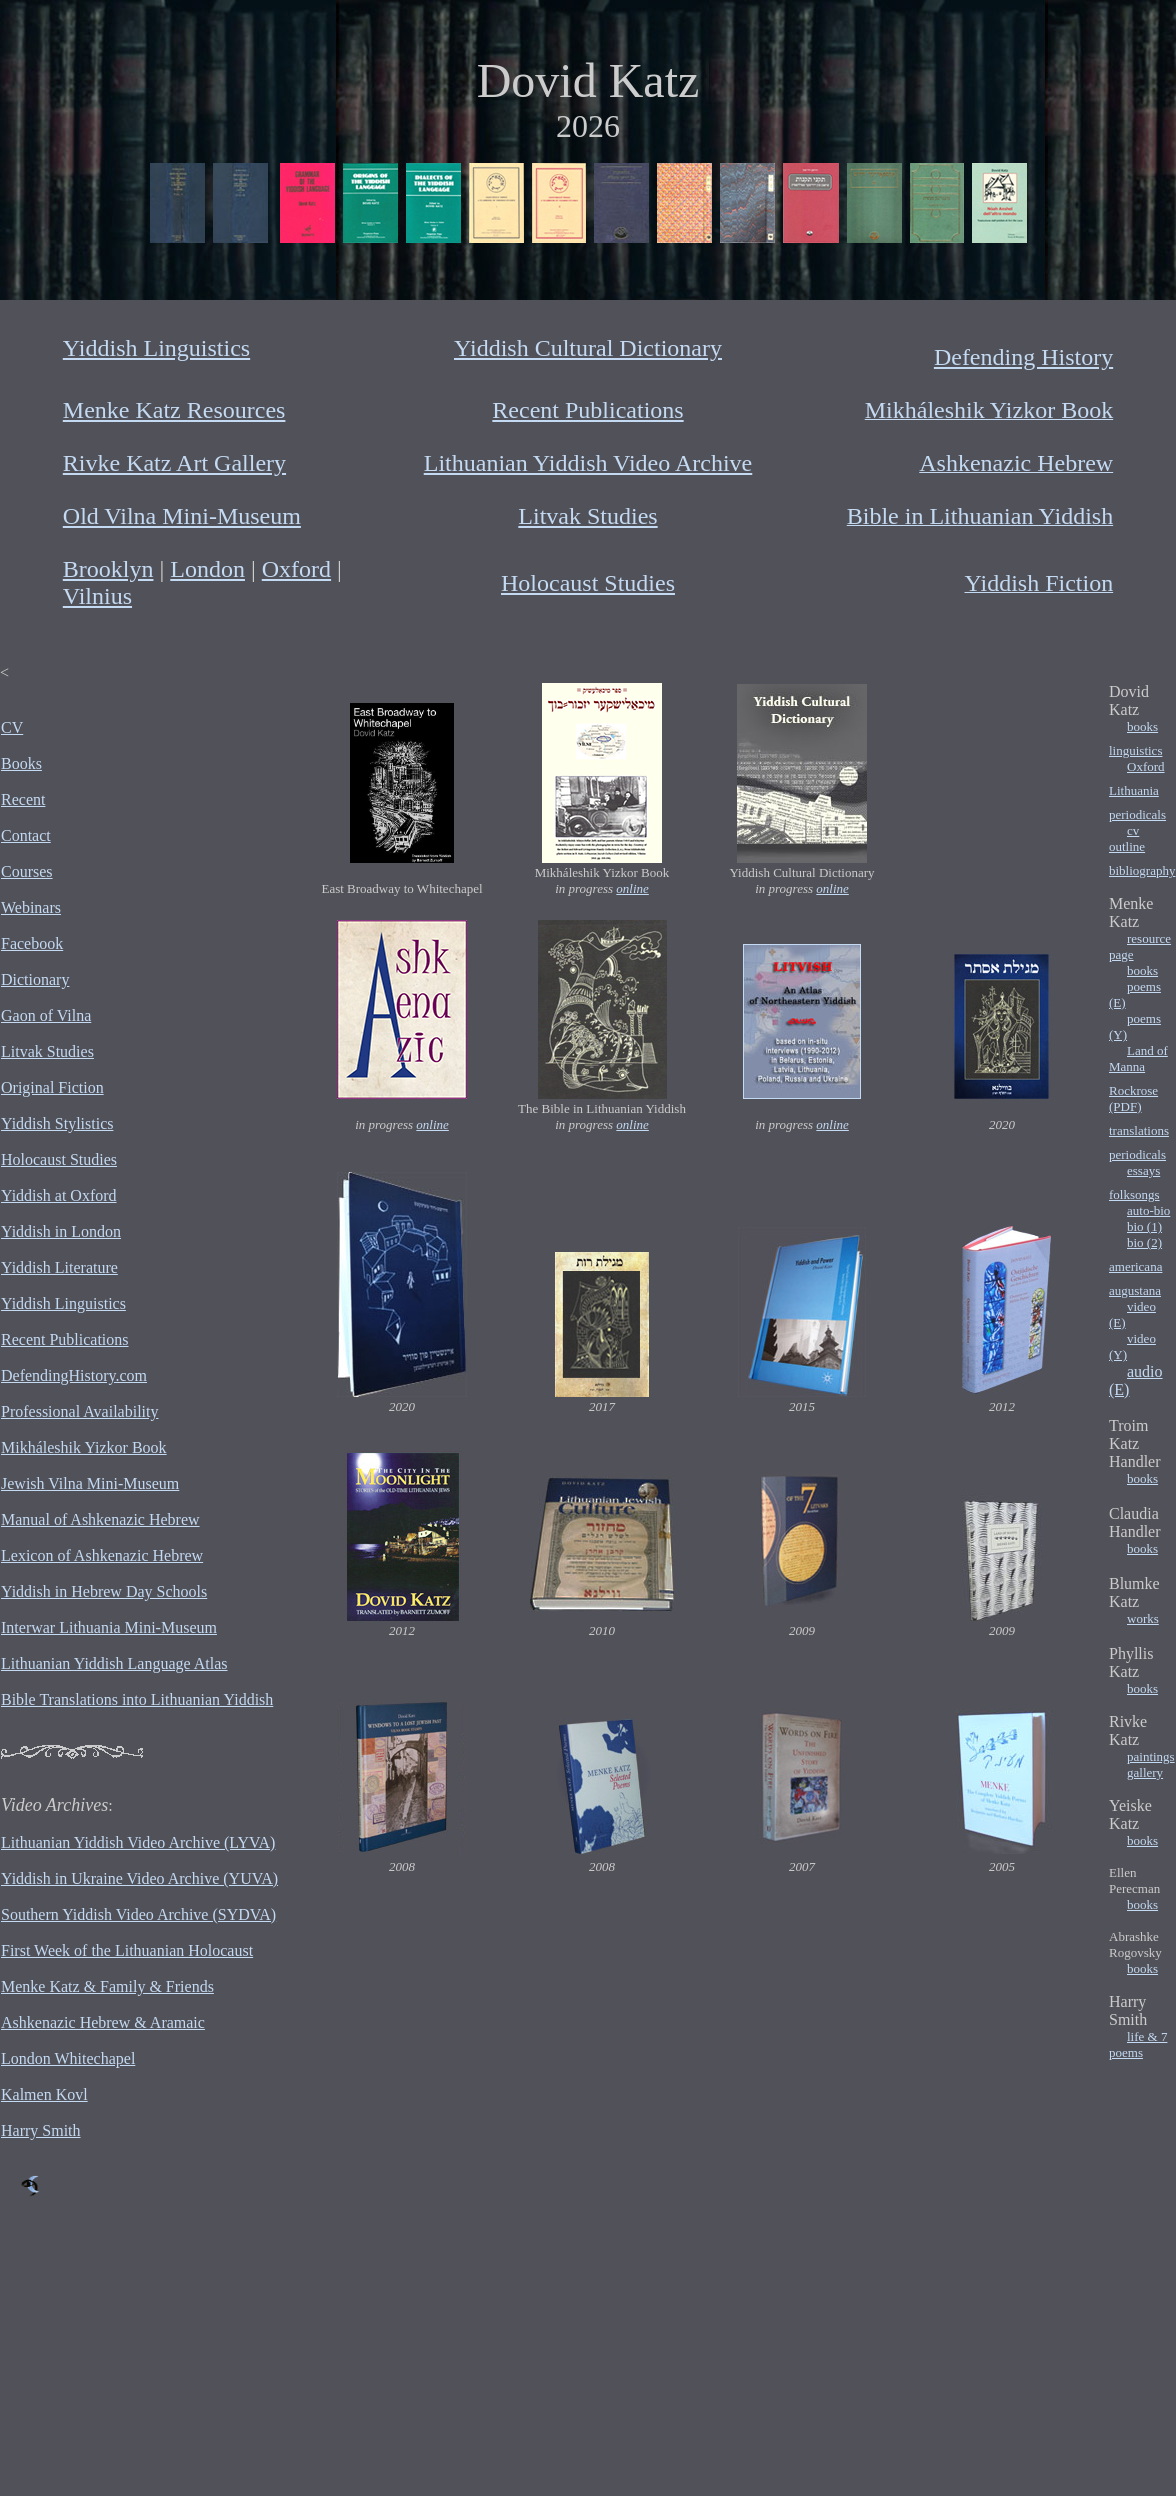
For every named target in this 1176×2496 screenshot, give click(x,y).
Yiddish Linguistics (156, 348)
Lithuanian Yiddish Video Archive (588, 463)
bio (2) (1144, 1242)
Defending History (1023, 357)
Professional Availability (79, 1411)
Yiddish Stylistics (57, 1123)
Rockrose (1133, 1090)
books (1142, 726)
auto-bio (1148, 1210)
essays (1143, 1170)
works (1143, 1618)
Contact (26, 835)
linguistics (1135, 750)
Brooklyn (108, 569)
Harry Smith (41, 2130)
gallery (1145, 1772)
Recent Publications (587, 410)
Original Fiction (52, 1087)
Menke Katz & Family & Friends (107, 1986)
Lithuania (1134, 790)
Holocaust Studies (588, 583)
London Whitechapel (68, 2058)
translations (1139, 1130)
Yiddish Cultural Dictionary (588, 348)
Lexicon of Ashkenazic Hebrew (102, 1555)
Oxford (296, 569)
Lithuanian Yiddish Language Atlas (114, 1663)
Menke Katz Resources (174, 410)
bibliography (1142, 870)
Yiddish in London (61, 1231)
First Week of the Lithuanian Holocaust (127, 1950)
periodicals (1137, 814)
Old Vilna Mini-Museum (182, 516)
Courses (27, 871)
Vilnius (97, 596)
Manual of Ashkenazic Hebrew (100, 1519)
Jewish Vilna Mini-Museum (90, 1483)
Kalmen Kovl (44, 2094)
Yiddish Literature (59, 1267)
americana (1135, 1266)
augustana (1135, 1290)
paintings (1151, 1756)
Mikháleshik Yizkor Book (84, 1447)
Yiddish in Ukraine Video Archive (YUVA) (139, 1878)
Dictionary (35, 979)
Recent (23, 799)
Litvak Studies (587, 516)
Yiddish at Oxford (59, 1195)
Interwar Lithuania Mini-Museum (109, 1627)
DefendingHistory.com (74, 1375)
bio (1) (1144, 1226)
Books (21, 763)
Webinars (31, 907)
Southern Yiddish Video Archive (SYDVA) (138, 1914)
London (207, 569)
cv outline (1127, 838)
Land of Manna (1138, 1058)
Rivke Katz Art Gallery (174, 463)
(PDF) (1125, 1106)
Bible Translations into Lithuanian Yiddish (137, 1699)
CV (12, 727)
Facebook (32, 943)
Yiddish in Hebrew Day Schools (104, 1591)
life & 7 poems (1138, 2044)
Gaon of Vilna (46, 1015)
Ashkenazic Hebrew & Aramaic (103, 2022)
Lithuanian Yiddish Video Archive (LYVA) (138, 1842)
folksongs (1134, 1194)
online (632, 888)
